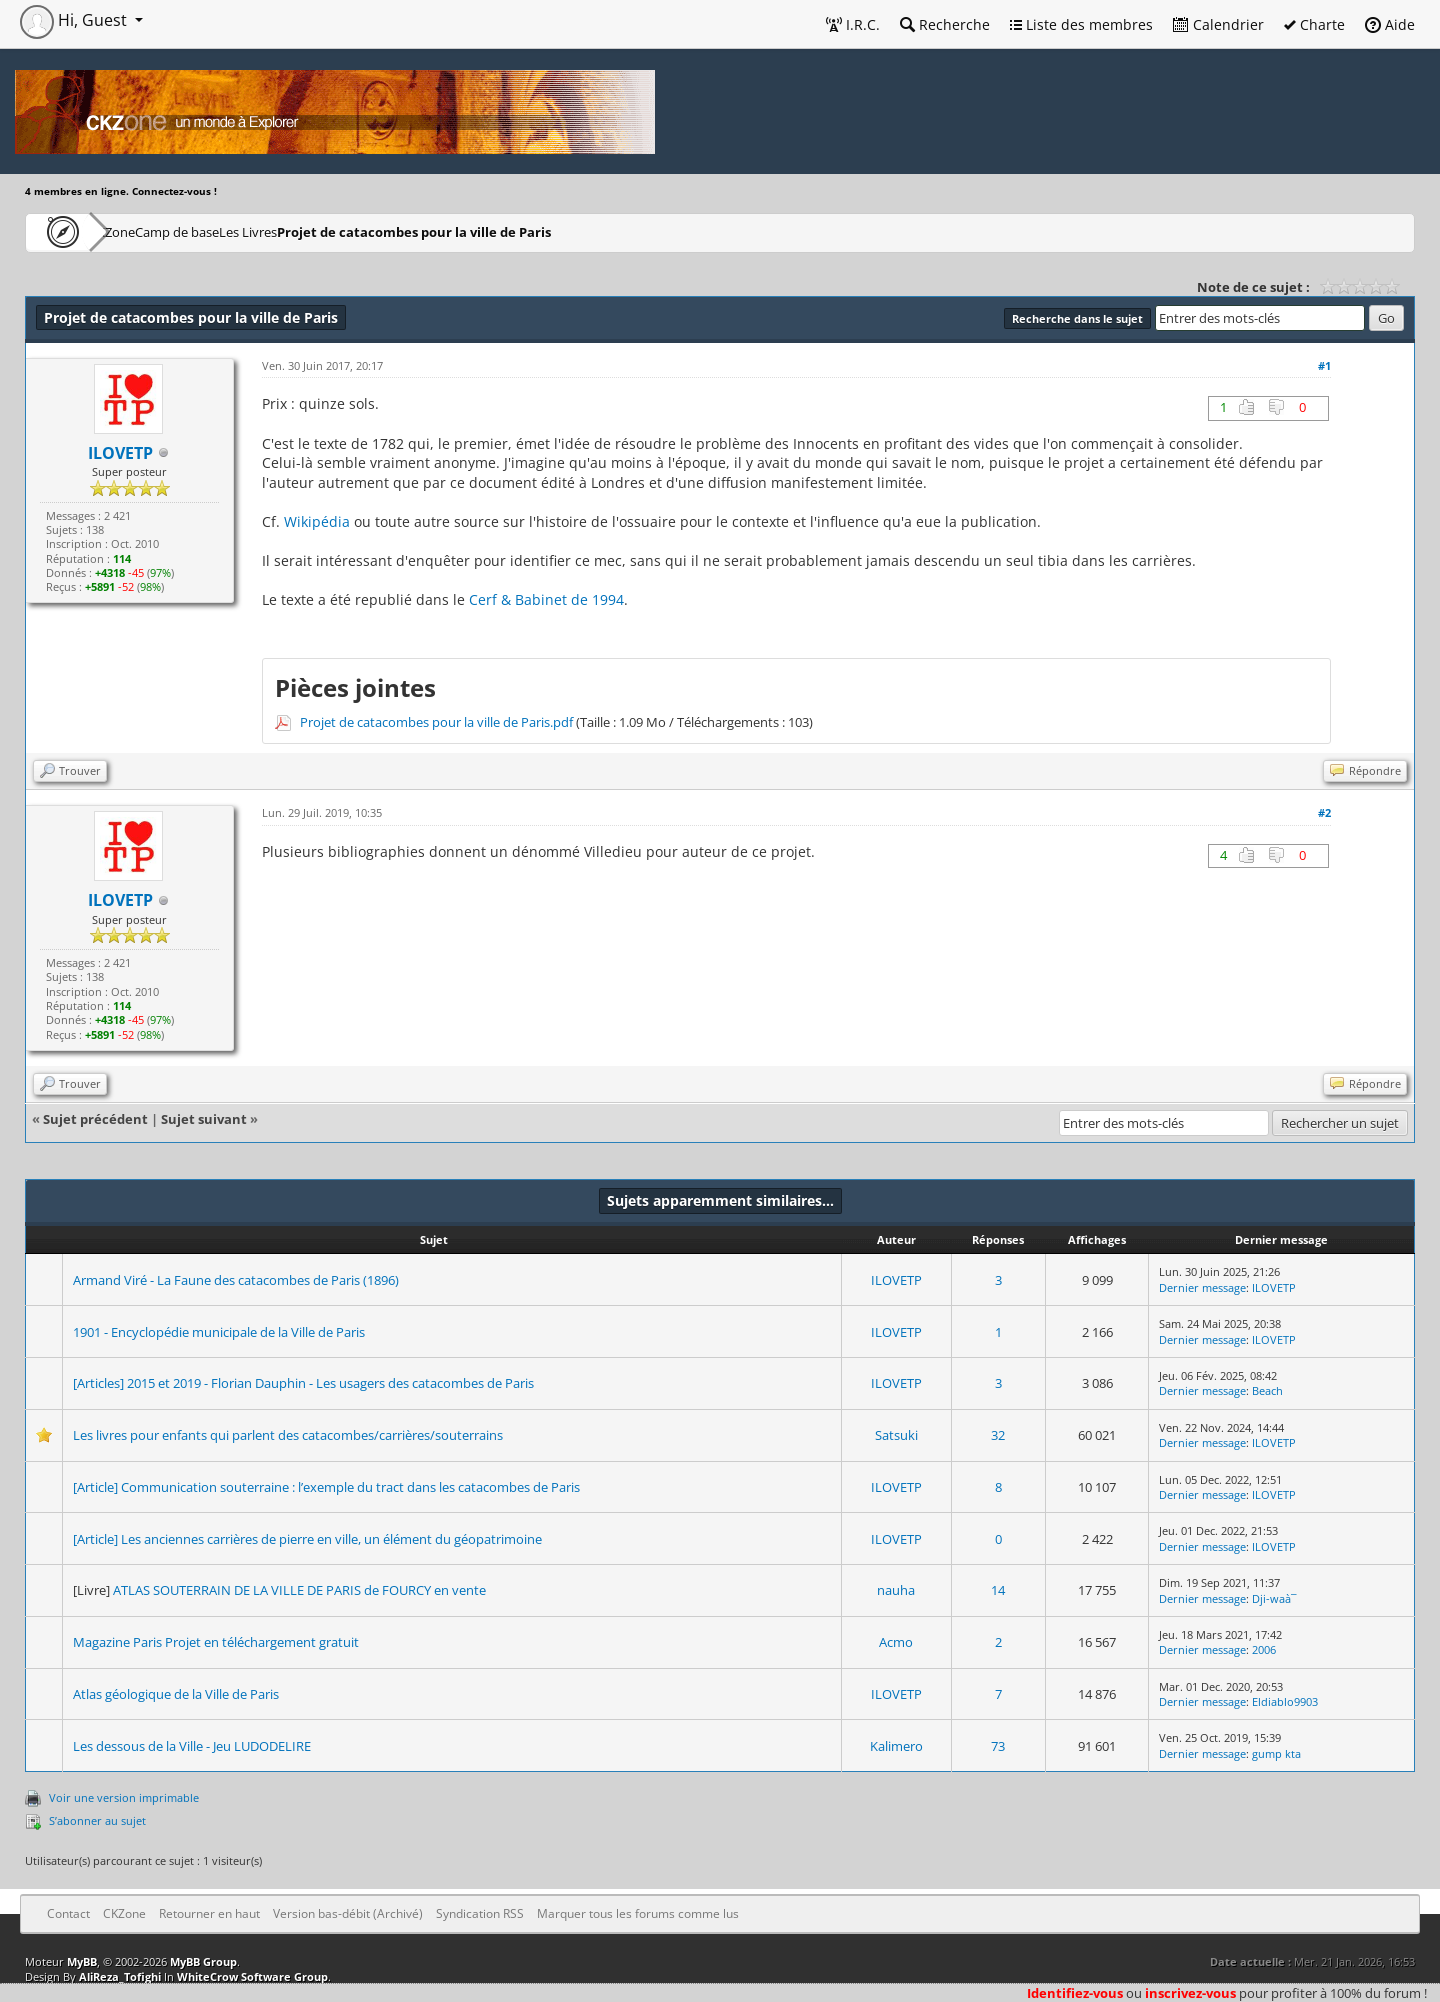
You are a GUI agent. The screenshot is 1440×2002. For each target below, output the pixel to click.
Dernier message (1202, 1287)
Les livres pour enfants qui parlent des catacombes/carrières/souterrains (288, 1435)
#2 (1324, 812)
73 (998, 1746)
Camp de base (242, 231)
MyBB (82, 1961)
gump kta (1276, 1753)
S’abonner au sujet (97, 1820)
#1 (1324, 365)
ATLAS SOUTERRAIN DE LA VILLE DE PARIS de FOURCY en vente (299, 1590)
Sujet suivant (204, 1119)
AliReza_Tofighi (120, 1976)
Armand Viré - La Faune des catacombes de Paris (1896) (236, 1280)
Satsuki (896, 1435)
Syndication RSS (480, 1913)
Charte (1314, 24)
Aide (1390, 24)
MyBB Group (203, 1961)
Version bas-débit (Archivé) (348, 1913)
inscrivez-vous (1190, 1993)
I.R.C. (853, 24)
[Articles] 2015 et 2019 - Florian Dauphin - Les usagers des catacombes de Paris (303, 1383)
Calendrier (1218, 24)
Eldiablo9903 (1285, 1701)
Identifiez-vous (1075, 1993)
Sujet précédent (95, 1119)
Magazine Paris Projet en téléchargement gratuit (216, 1642)
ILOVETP (896, 1280)
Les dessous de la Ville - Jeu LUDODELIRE (192, 1746)
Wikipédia (317, 521)
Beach (1267, 1390)
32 (998, 1435)
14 (998, 1590)
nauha (896, 1590)
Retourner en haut (209, 1913)
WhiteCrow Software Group (252, 1976)
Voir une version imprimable (124, 1797)
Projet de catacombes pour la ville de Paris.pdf (436, 722)
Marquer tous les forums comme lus (638, 1913)
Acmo (896, 1642)
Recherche (945, 24)
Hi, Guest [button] (75, 20)
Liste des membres (1081, 24)
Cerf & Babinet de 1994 (546, 599)
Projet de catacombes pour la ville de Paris (535, 231)
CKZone (140, 231)
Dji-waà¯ (1274, 1598)
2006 (1264, 1649)
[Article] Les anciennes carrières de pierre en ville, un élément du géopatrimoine (307, 1539)
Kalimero (896, 1746)
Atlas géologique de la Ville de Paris (176, 1694)
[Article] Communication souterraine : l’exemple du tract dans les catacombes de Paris (326, 1487)
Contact (68, 1913)
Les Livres (349, 231)
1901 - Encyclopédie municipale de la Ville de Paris (219, 1332)
